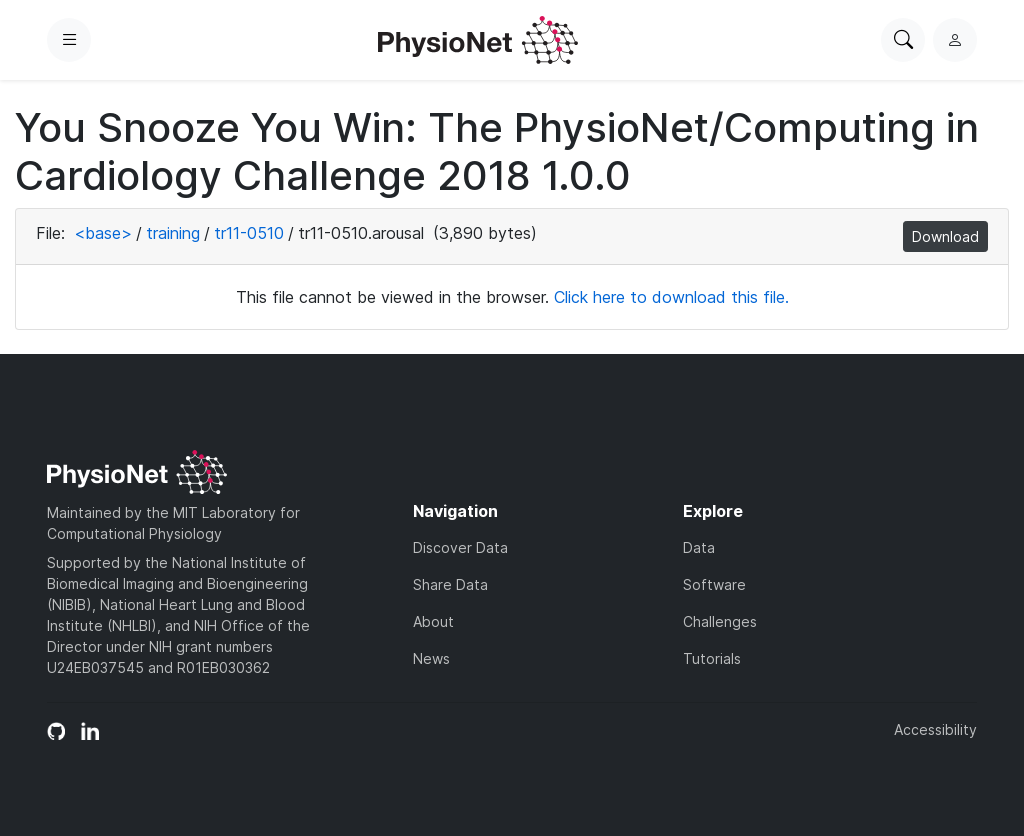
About (433, 621)
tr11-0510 (249, 233)
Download (945, 236)
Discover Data (460, 547)
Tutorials (712, 658)
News (431, 658)
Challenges (720, 621)
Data (699, 547)
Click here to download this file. (671, 297)
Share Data (450, 584)
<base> (103, 233)
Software (714, 584)
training (173, 233)
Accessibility (935, 729)
